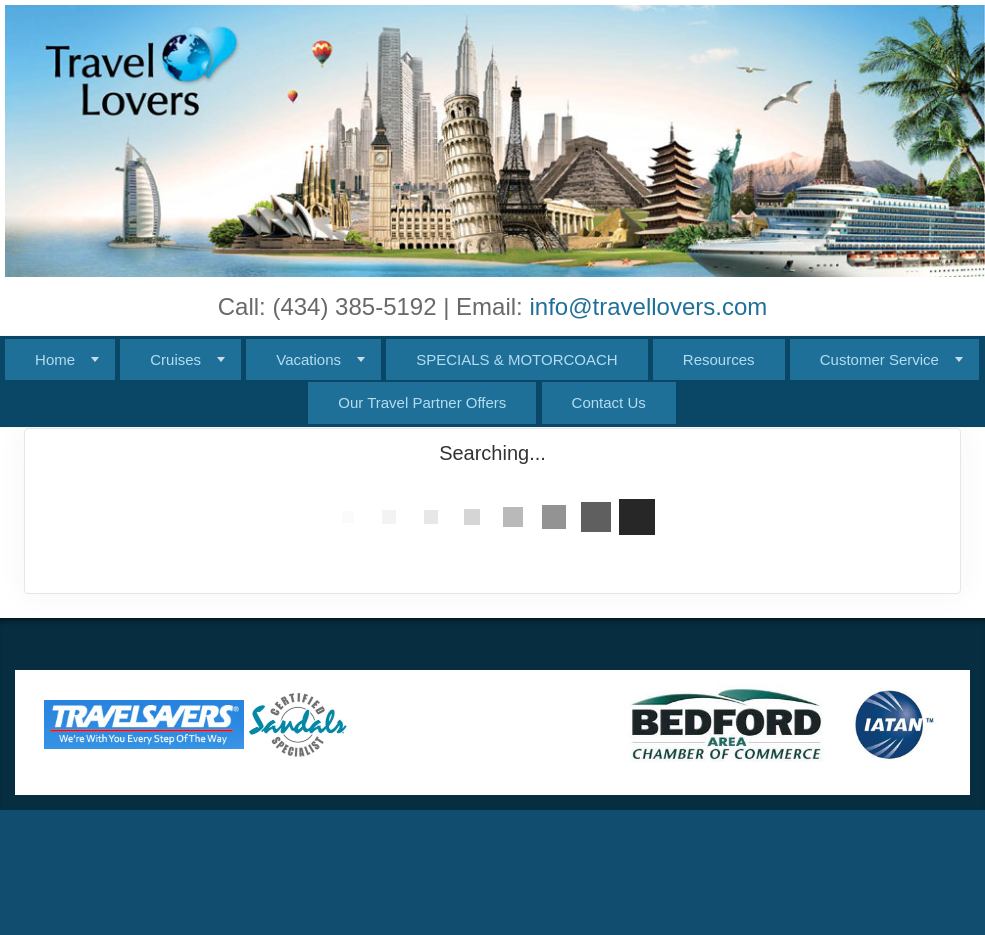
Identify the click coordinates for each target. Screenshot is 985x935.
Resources (719, 359)
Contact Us (609, 402)
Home (55, 359)
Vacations (308, 359)
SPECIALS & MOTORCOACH (516, 359)
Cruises (175, 359)
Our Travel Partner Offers (422, 402)
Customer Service (879, 359)
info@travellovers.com (648, 306)
